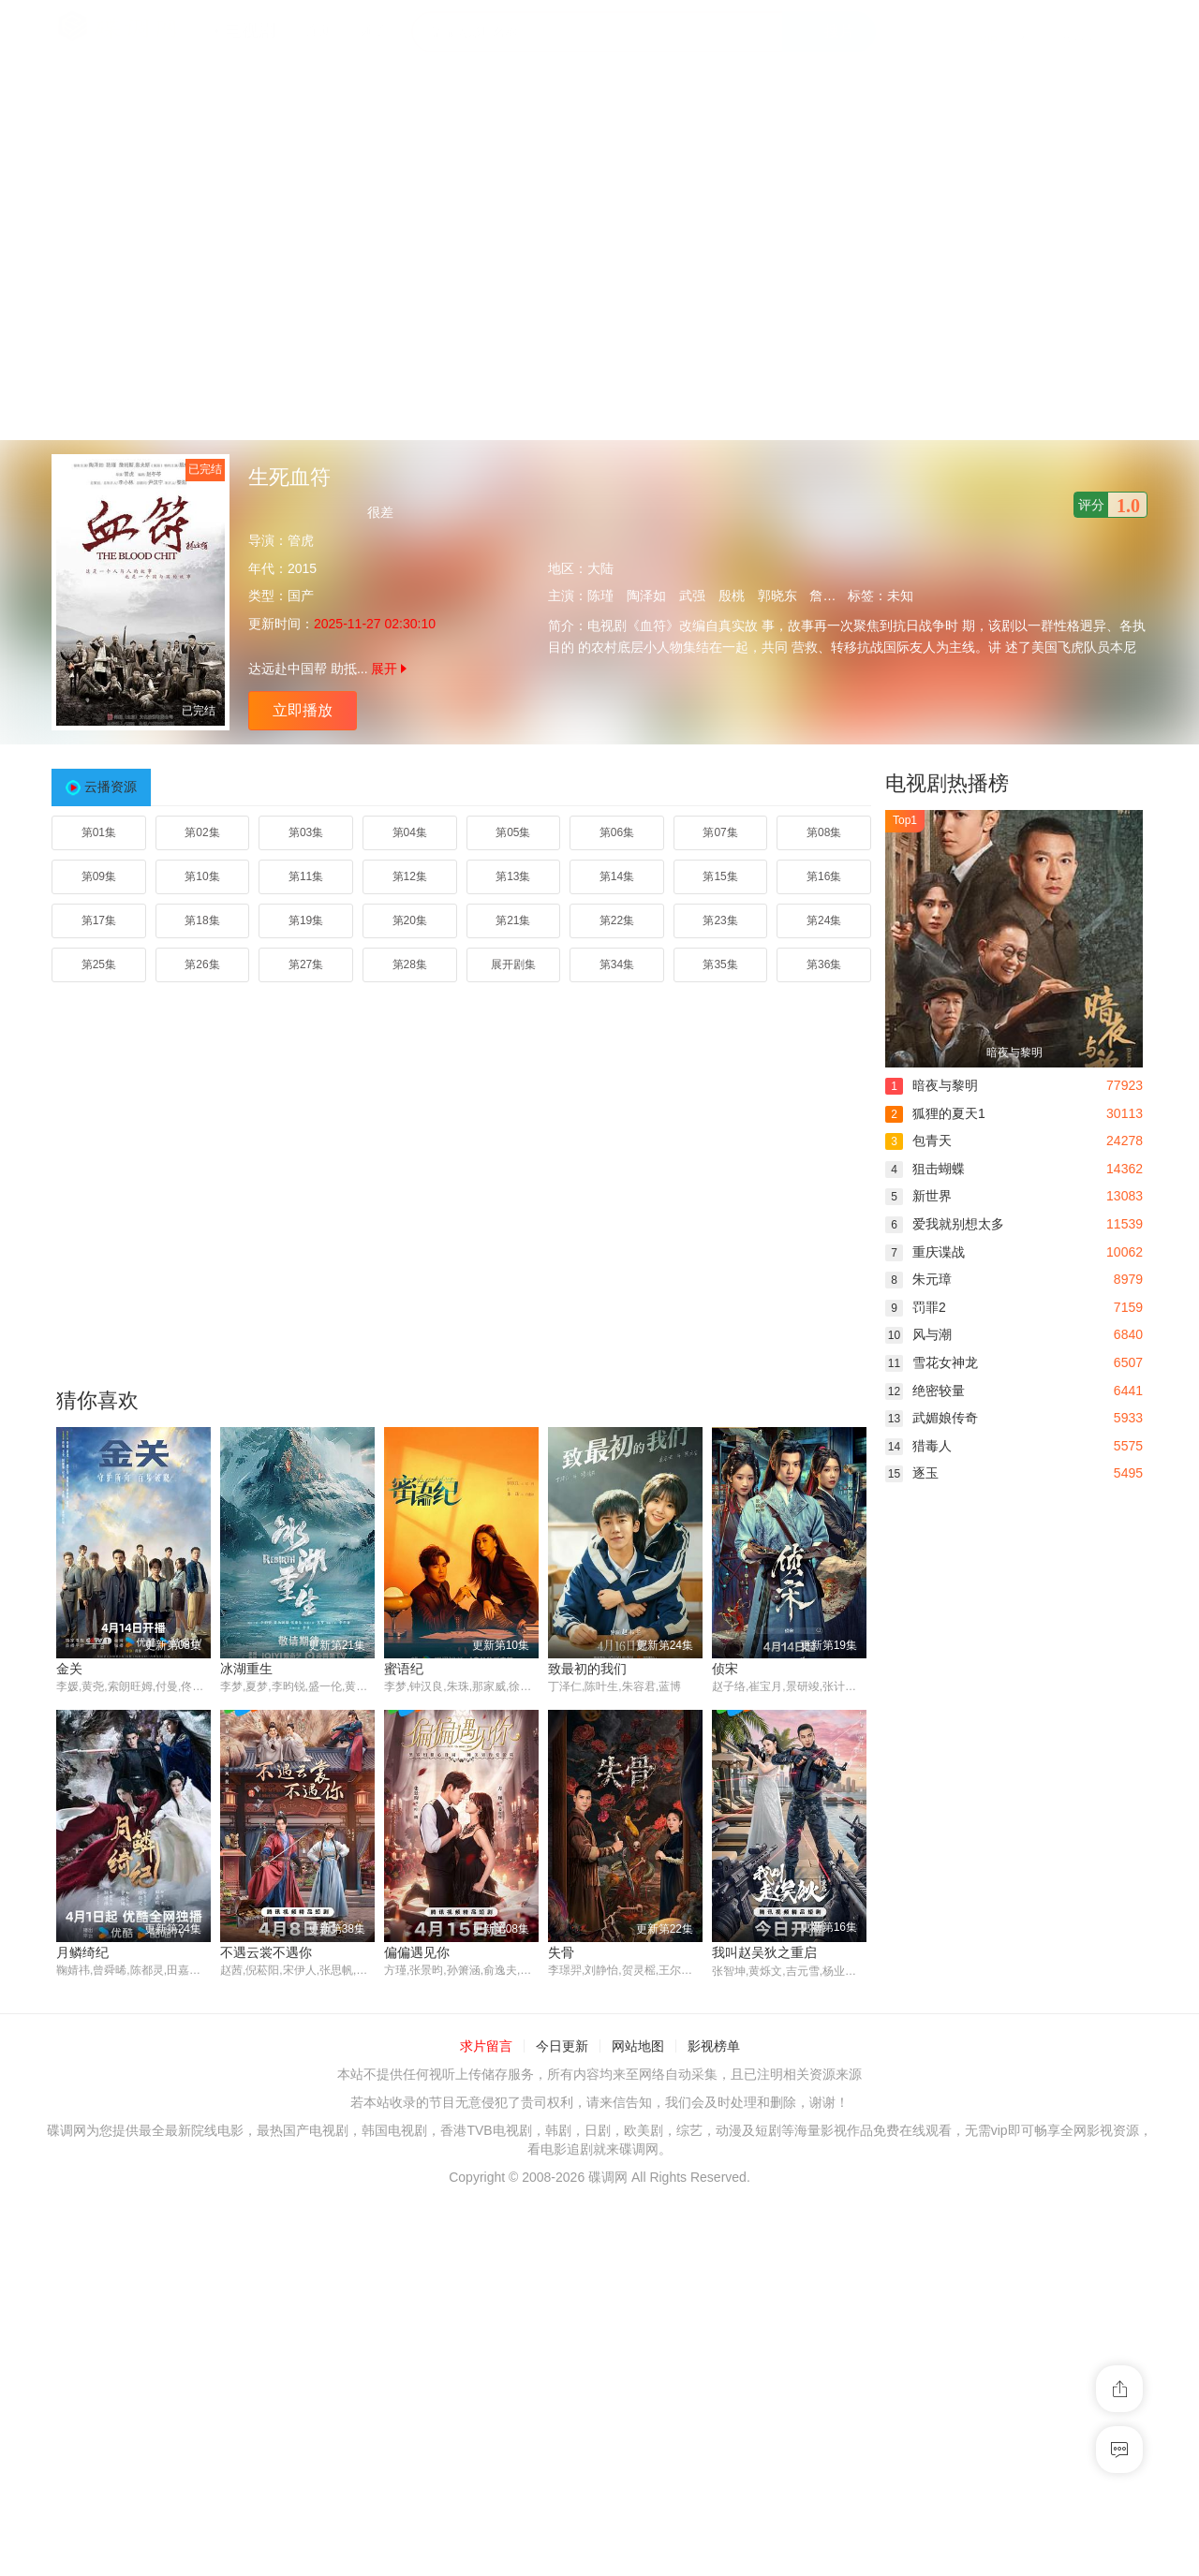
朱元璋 (918, 1279)
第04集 (409, 832)
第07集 (720, 832)
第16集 (824, 876)
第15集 (720, 876)
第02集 (202, 832)
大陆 (600, 568)
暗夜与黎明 (931, 1085)
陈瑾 (600, 595)
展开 (389, 668)
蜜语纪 (403, 1668)
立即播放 (303, 710)
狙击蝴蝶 (925, 1168)
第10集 (202, 876)
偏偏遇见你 (417, 1952)
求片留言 (486, 2046)
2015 (302, 568)
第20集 (409, 920)
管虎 (301, 540)
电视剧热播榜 (947, 783)
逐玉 (912, 1472)
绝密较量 (925, 1390)
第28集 (409, 964)
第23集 (720, 920)
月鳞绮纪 (82, 1952)
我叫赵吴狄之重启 (764, 1952)
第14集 (617, 876)
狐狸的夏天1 (935, 1113)
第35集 (720, 964)
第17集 (98, 920)
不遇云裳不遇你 (266, 1952)
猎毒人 (918, 1445)
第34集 (617, 964)
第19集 (306, 920)
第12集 (409, 876)
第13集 (513, 876)
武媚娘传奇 (931, 1417)
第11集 (306, 876)
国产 (301, 595)
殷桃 (731, 595)
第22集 (617, 920)
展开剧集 (513, 964)
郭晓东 (777, 595)
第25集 (98, 964)
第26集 (202, 964)
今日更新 (562, 2046)
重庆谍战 (925, 1251)
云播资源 (110, 786)
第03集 (306, 832)
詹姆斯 (829, 595)
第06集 (617, 832)
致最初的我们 (587, 1668)
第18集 (202, 920)
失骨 (561, 1952)
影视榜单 (714, 2046)
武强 (692, 595)
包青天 (918, 1140)
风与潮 (918, 1334)
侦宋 (725, 1668)
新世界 (918, 1195)
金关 (69, 1668)
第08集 (824, 832)
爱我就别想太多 (944, 1223)
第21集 (513, 920)
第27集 (306, 964)
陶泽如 (646, 595)
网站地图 (638, 2046)
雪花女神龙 (931, 1362)
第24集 (824, 920)
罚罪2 (915, 1307)
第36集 (824, 964)
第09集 (98, 876)
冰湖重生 (246, 1668)
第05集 (513, 832)
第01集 (98, 832)
